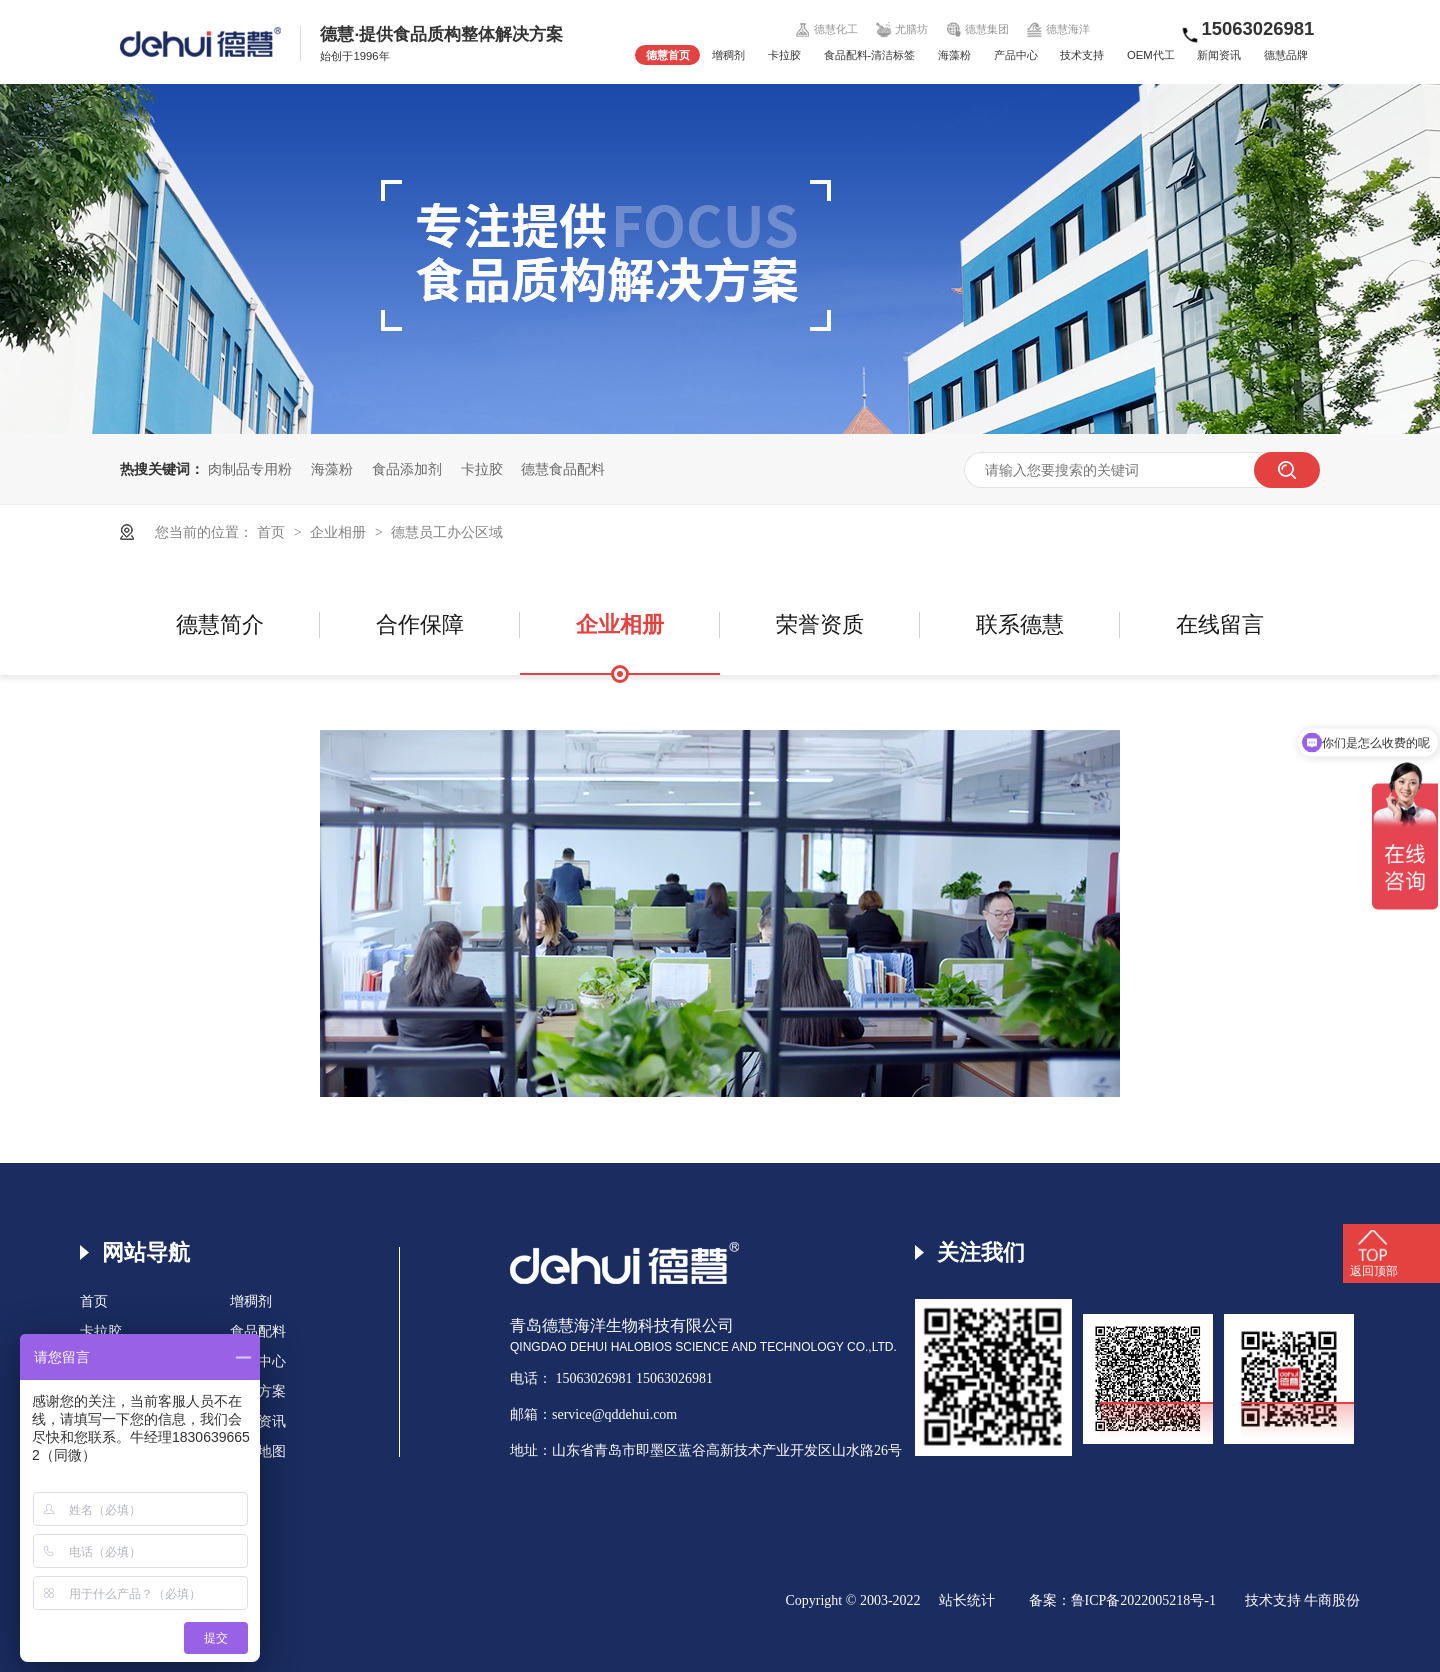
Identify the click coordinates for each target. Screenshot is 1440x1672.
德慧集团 (977, 29)
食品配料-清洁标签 (870, 55)
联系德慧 (1020, 624)
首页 (273, 532)
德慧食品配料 (563, 469)
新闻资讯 (1219, 55)
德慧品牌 (1286, 55)
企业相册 (340, 532)
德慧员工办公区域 (447, 532)
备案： (1050, 1601)
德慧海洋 (1058, 29)
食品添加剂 (407, 469)
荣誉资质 (820, 624)
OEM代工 (1151, 55)
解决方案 (258, 1391)
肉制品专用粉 (250, 469)
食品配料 (258, 1331)
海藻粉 (954, 55)
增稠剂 (728, 55)
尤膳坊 (902, 29)
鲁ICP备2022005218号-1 (1143, 1601)
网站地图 (258, 1451)
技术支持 (1082, 55)
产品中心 (1016, 55)
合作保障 (420, 624)
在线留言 (1220, 624)
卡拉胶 (784, 55)
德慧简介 (220, 624)
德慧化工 (827, 29)
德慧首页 (668, 55)
